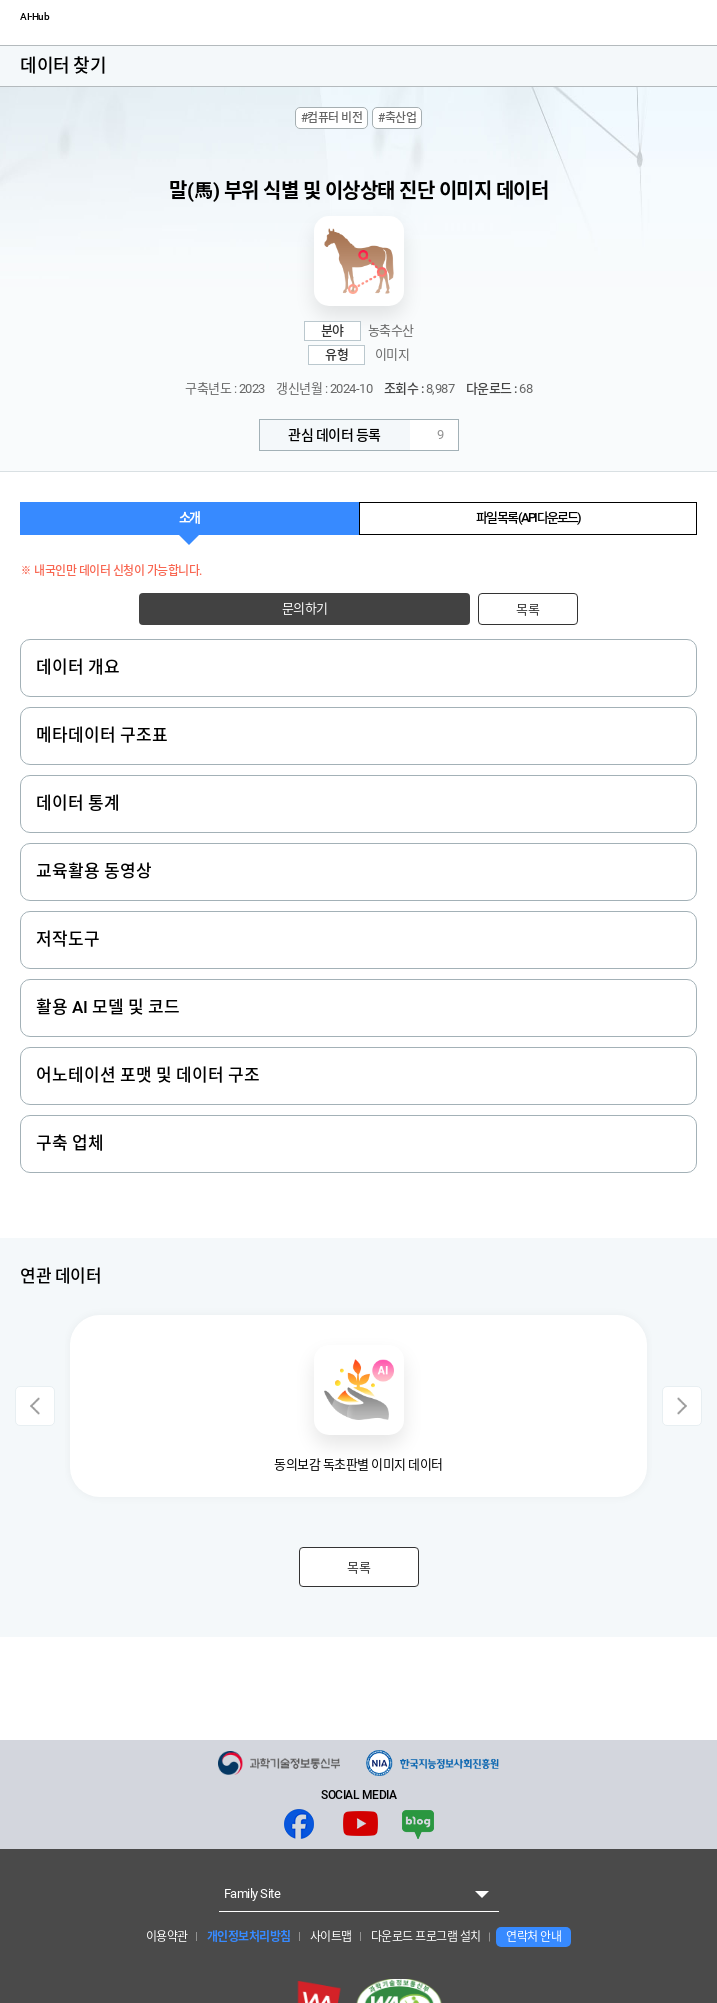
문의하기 (305, 608)
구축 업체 (70, 1143)
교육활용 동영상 (94, 871)
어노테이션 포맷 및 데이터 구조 (148, 1075)
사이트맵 (329, 1937)
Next (682, 1406)
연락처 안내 (533, 1937)
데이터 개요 (78, 667)
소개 (189, 517)
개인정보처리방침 (247, 1937)
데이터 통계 (78, 803)
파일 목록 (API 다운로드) (528, 517)
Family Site (252, 1893)
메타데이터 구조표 (102, 735)
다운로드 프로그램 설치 (424, 1937)
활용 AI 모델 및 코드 (108, 1007)
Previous (35, 1406)
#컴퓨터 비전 (332, 118)
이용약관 (167, 1937)
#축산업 (397, 118)
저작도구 (68, 939)
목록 (527, 609)
